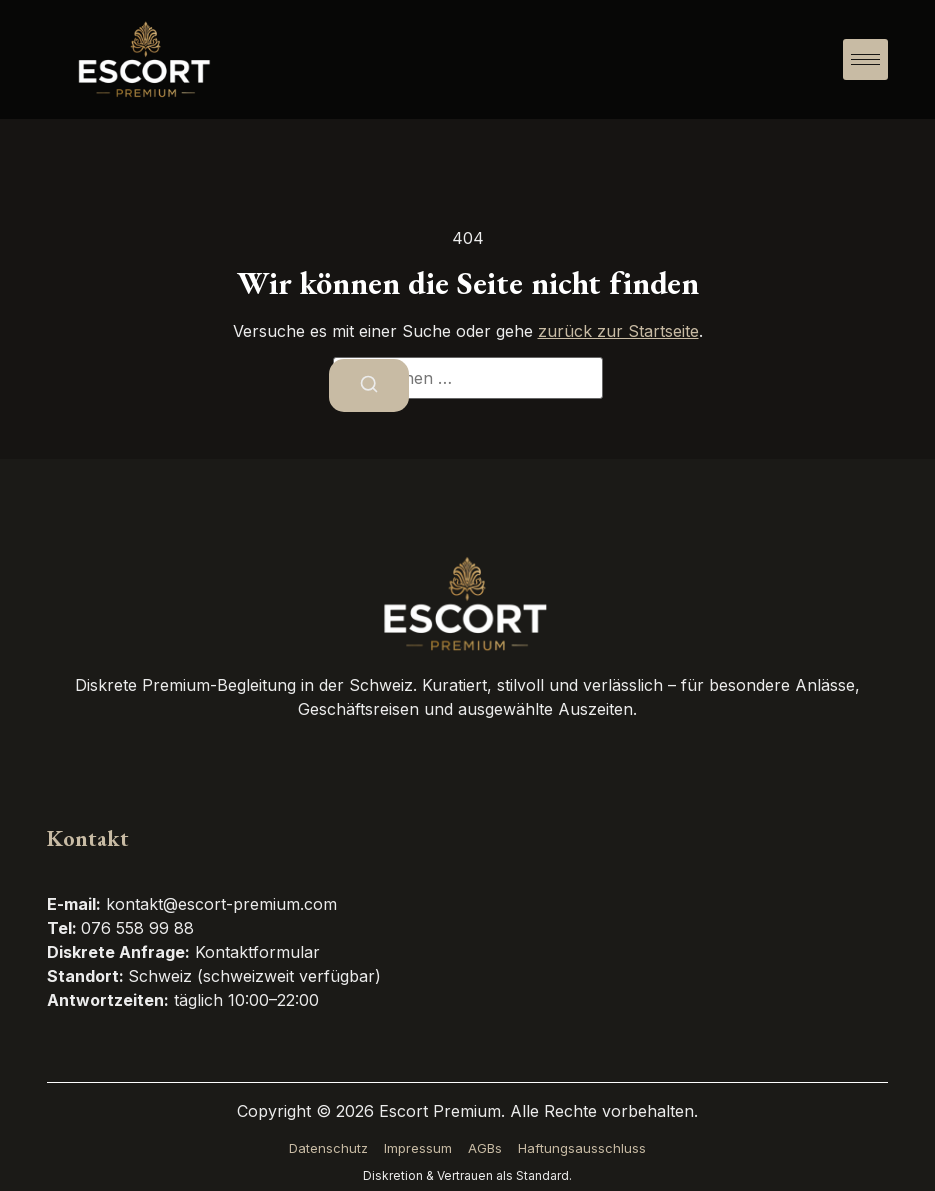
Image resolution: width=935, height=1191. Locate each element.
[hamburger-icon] (865, 59)
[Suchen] (369, 386)
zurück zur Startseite (618, 331)
